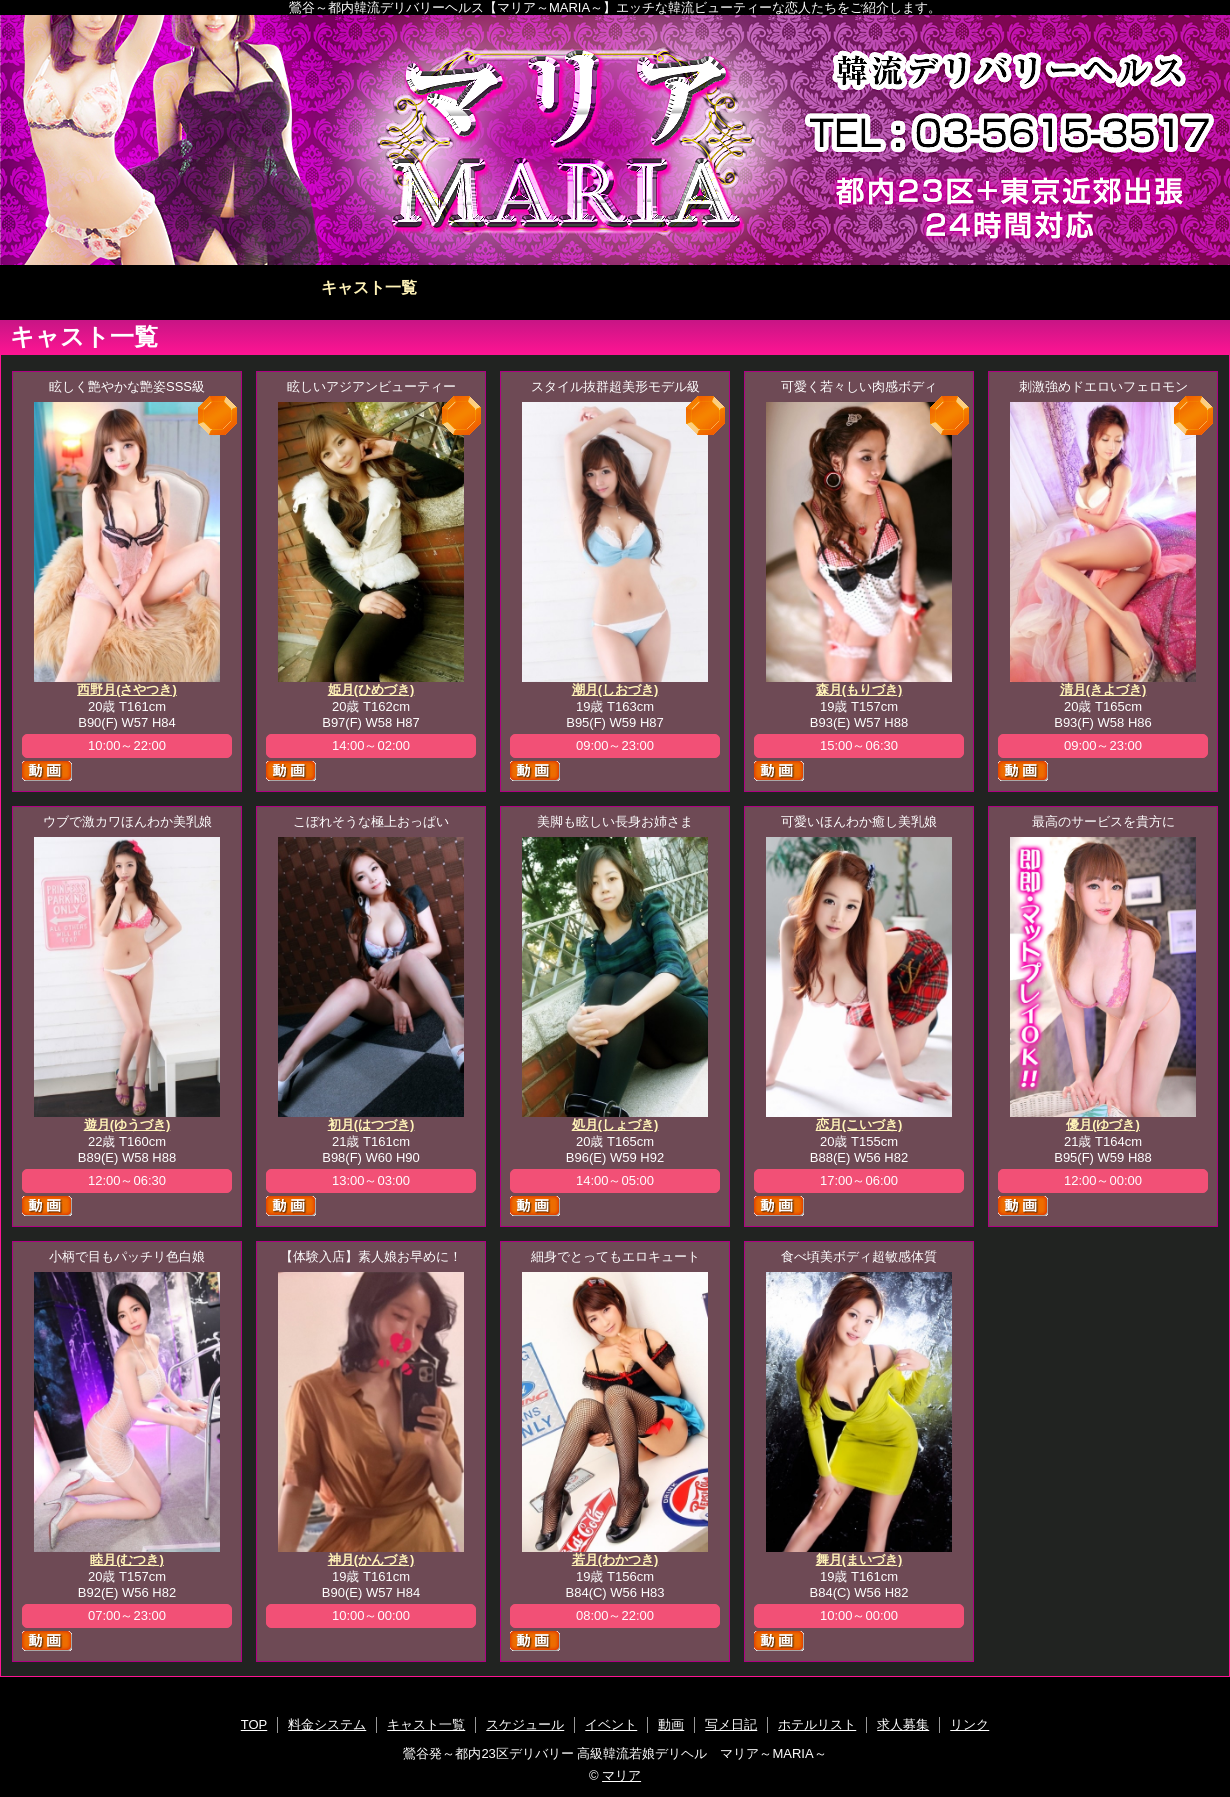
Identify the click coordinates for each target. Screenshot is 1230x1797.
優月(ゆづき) (1103, 1124)
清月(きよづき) (1103, 689)
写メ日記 (861, 287)
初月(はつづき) (371, 1124)
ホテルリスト (984, 287)
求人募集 (1107, 287)
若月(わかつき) (615, 1559)
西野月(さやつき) (127, 689)
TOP (123, 287)
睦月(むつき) (127, 1559)
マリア (621, 1775)
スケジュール (492, 287)
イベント (615, 287)
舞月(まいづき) (859, 1559)
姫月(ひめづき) (371, 689)
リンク (969, 1724)
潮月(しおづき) (615, 689)
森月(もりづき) (859, 689)
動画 (738, 287)
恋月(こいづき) (859, 1124)
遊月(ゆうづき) (127, 1124)
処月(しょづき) (615, 1124)
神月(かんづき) (371, 1559)
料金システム (246, 287)
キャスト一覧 (369, 287)
